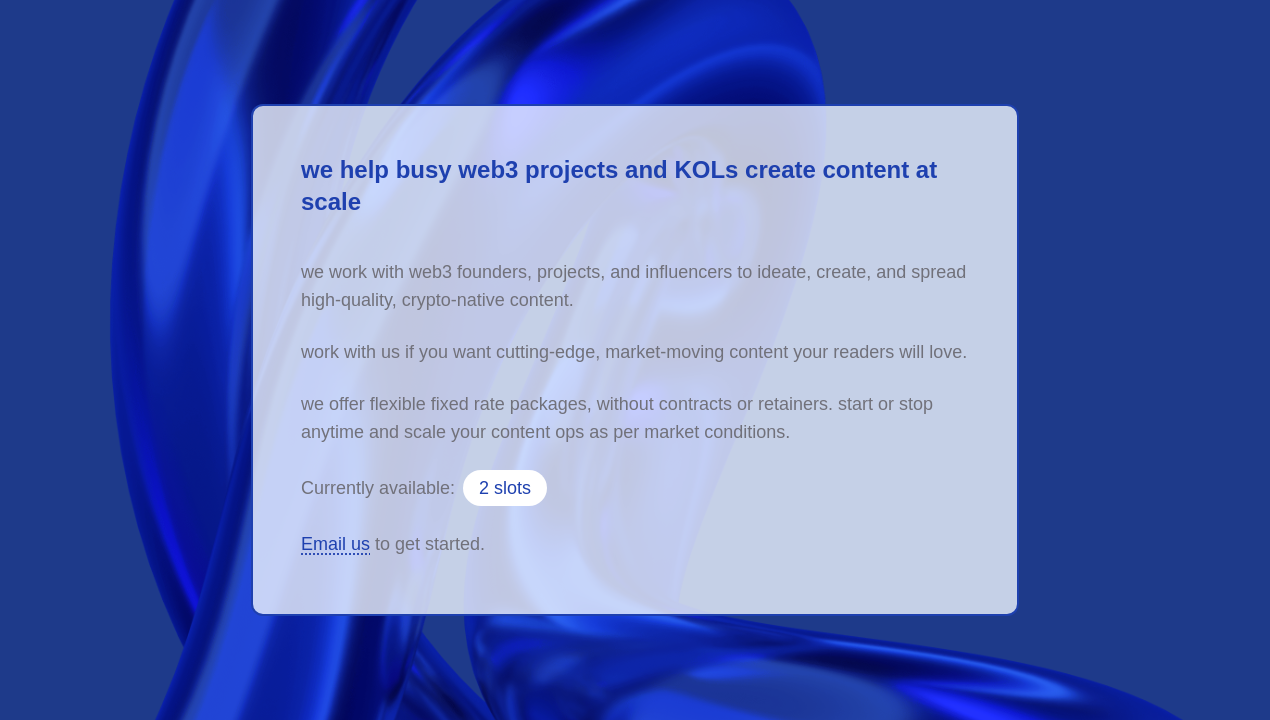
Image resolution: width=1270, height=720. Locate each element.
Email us (335, 544)
